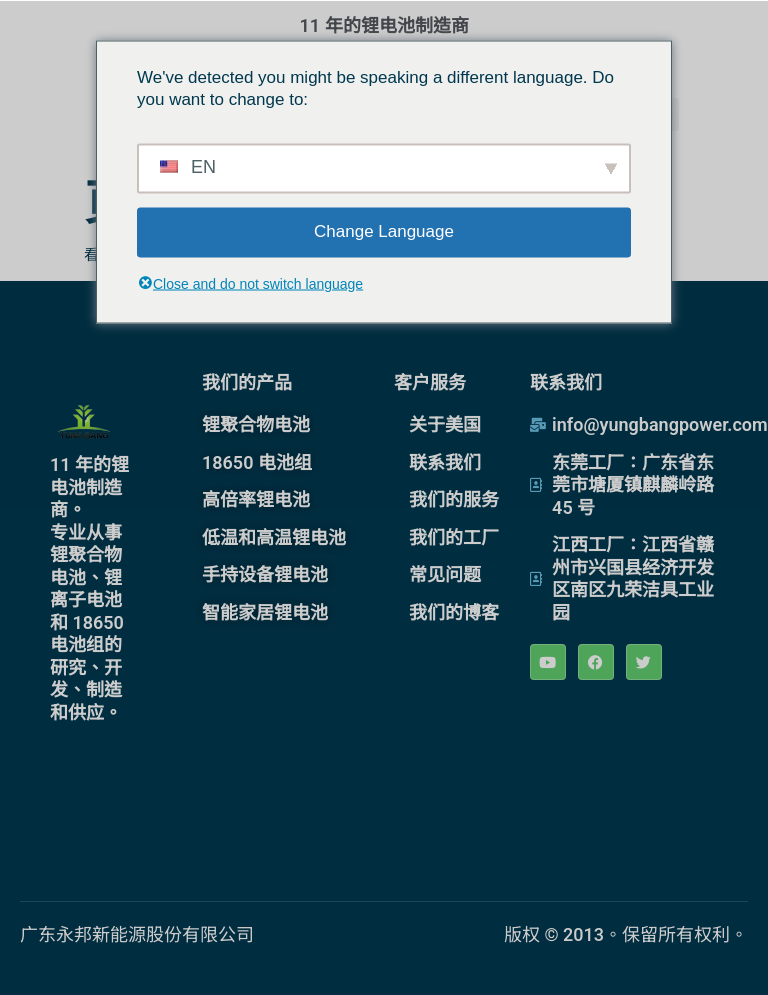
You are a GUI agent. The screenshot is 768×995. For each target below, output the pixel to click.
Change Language (384, 231)
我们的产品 (247, 382)
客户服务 (430, 382)
